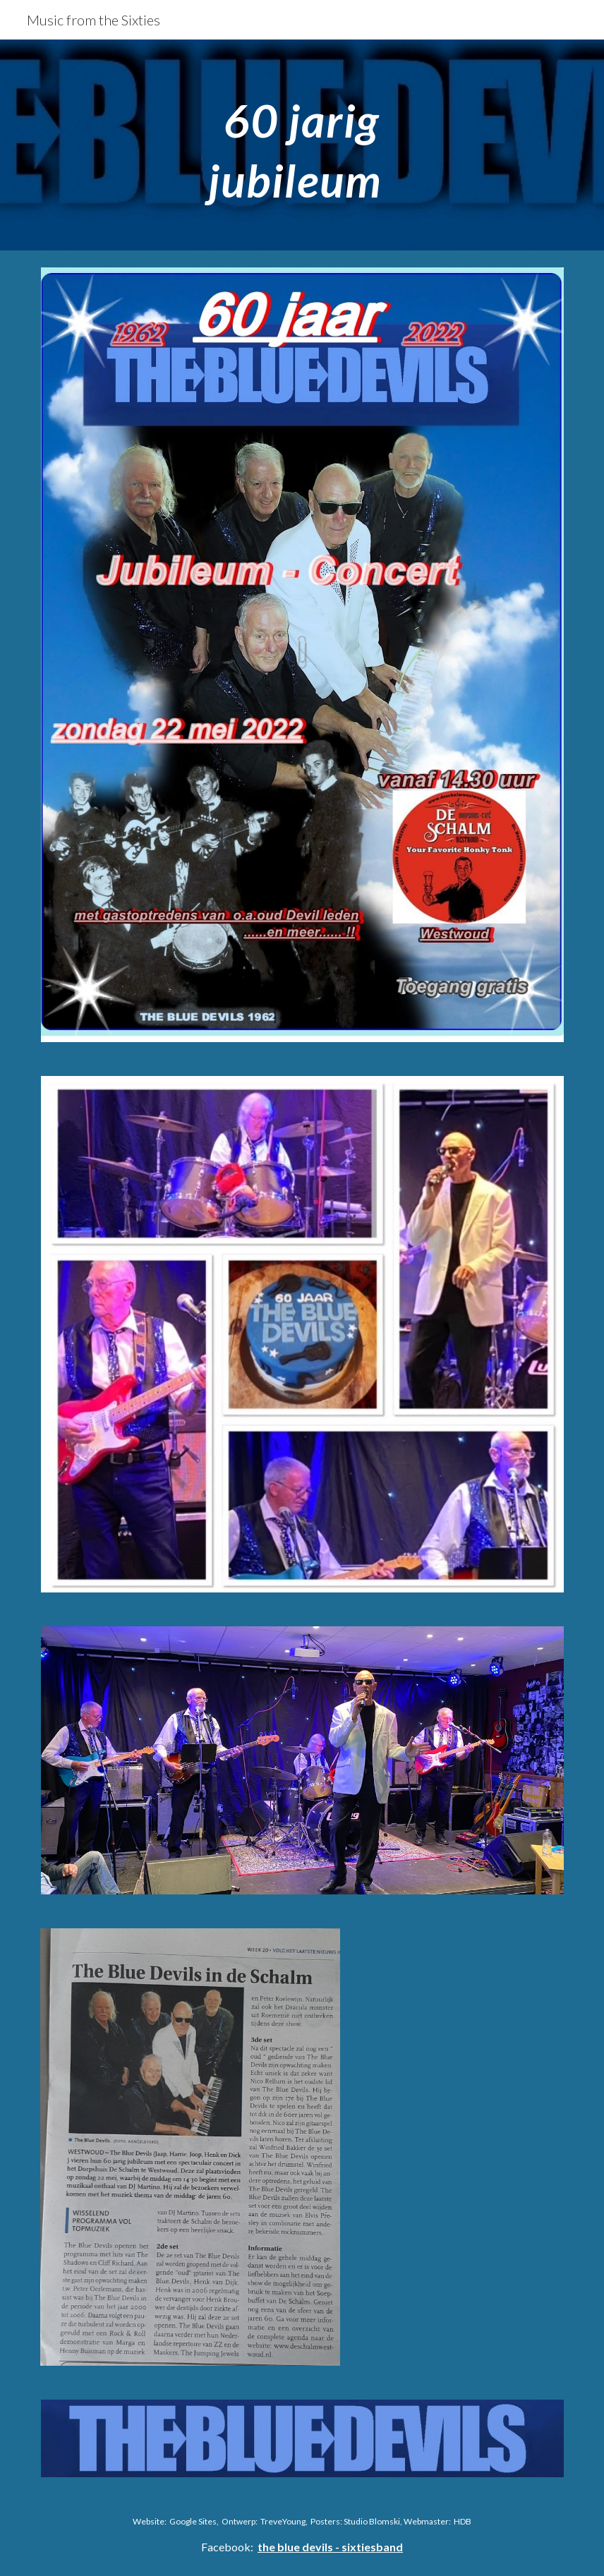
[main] (302, 145)
